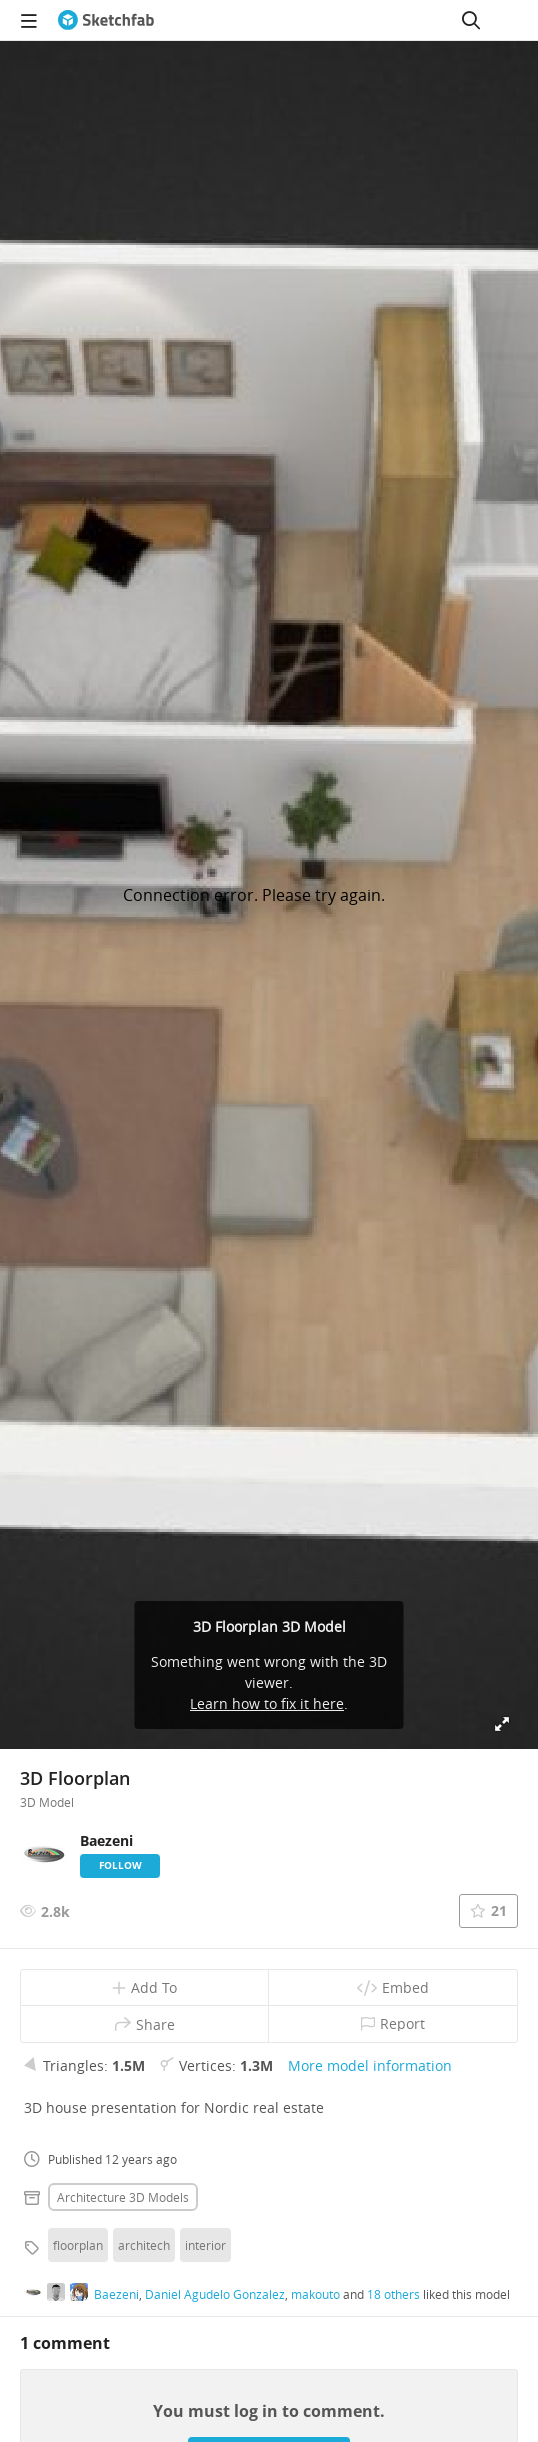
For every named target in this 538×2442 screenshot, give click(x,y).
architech (144, 2245)
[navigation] (29, 20)
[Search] (471, 20)
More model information (370, 2065)
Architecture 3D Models (123, 2197)
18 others (393, 2294)
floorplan (78, 2245)
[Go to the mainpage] (106, 20)
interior (205, 2245)
